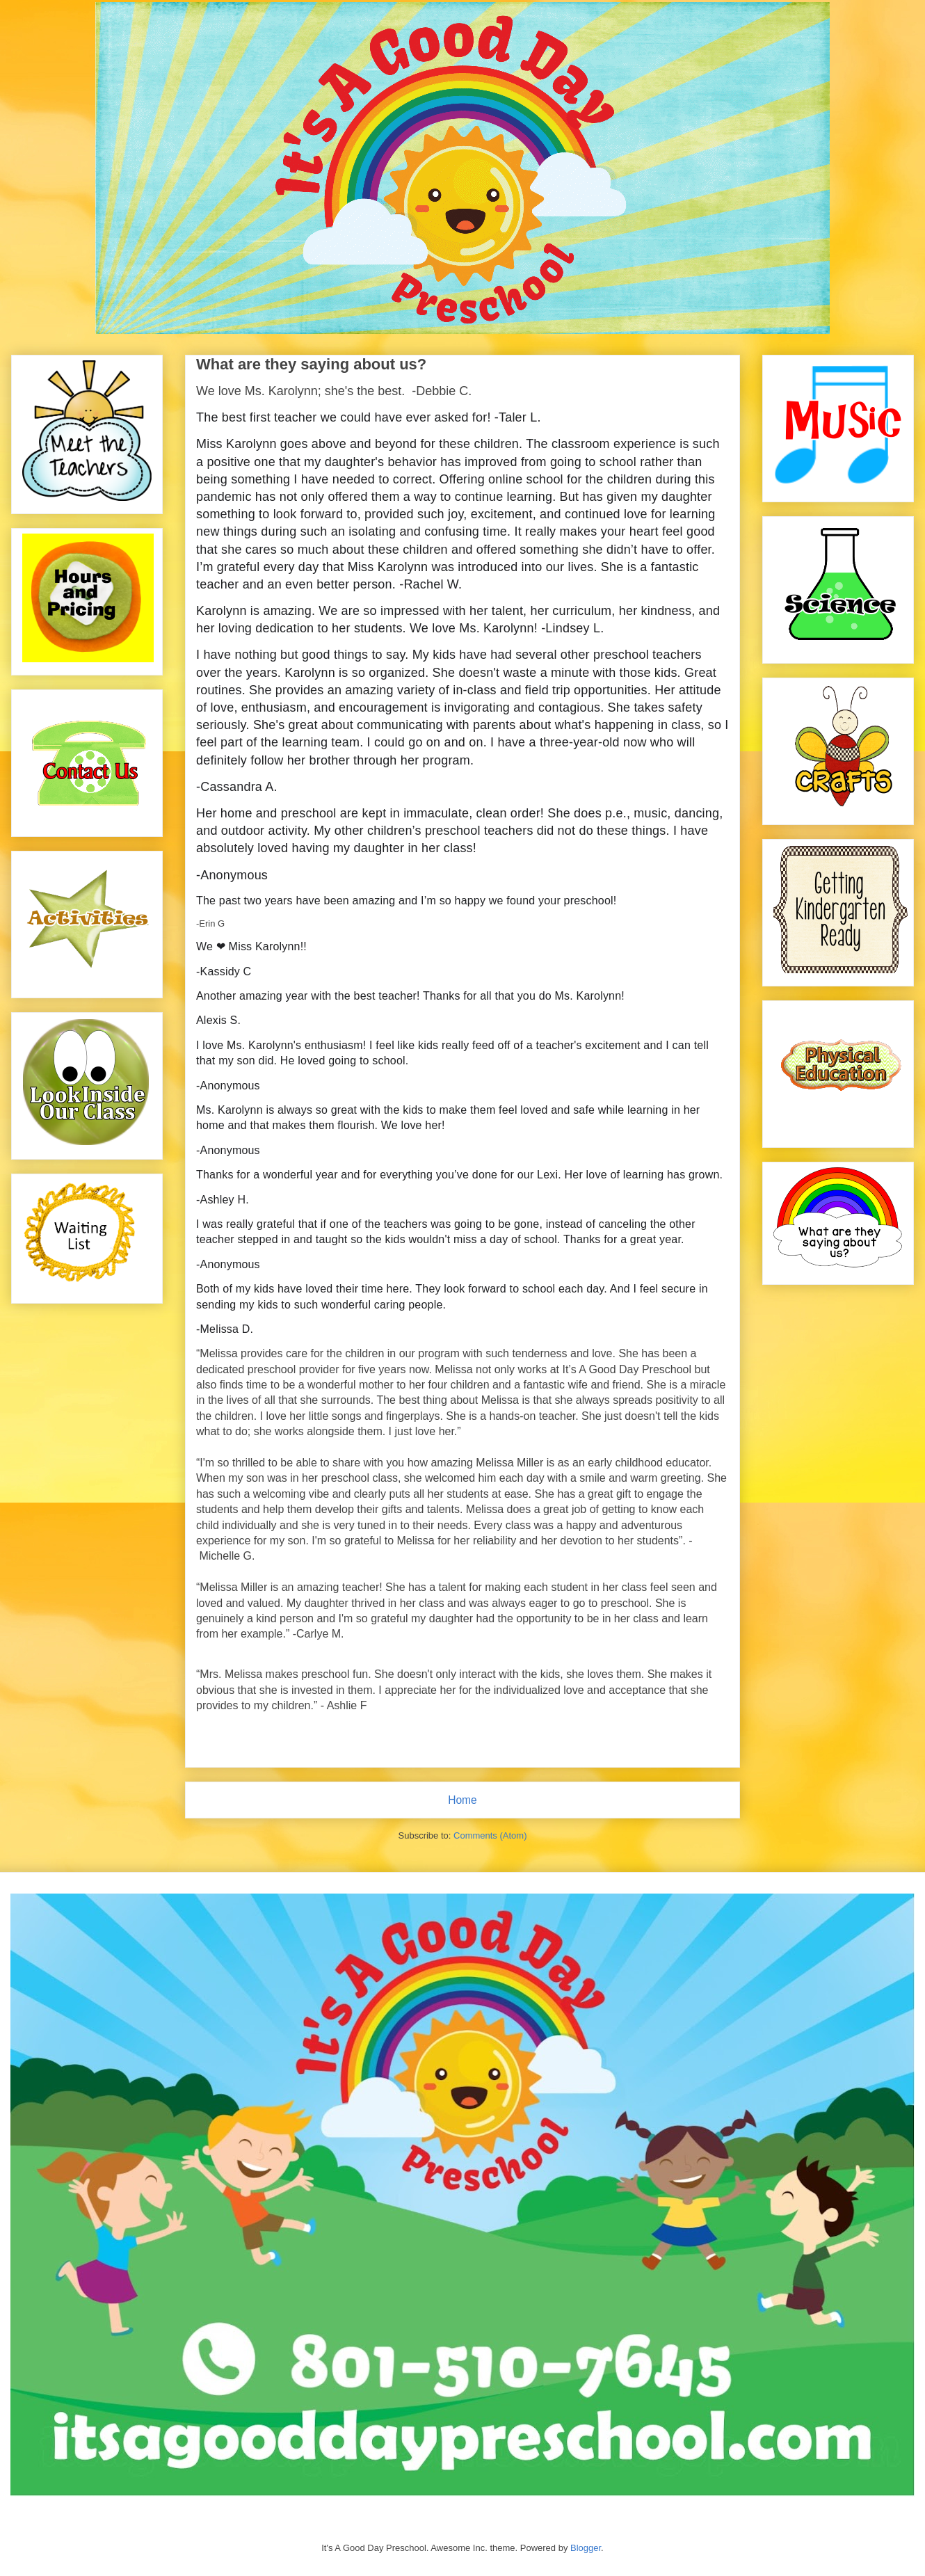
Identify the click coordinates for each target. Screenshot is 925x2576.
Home (462, 1800)
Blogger (585, 2548)
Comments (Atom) (489, 1835)
